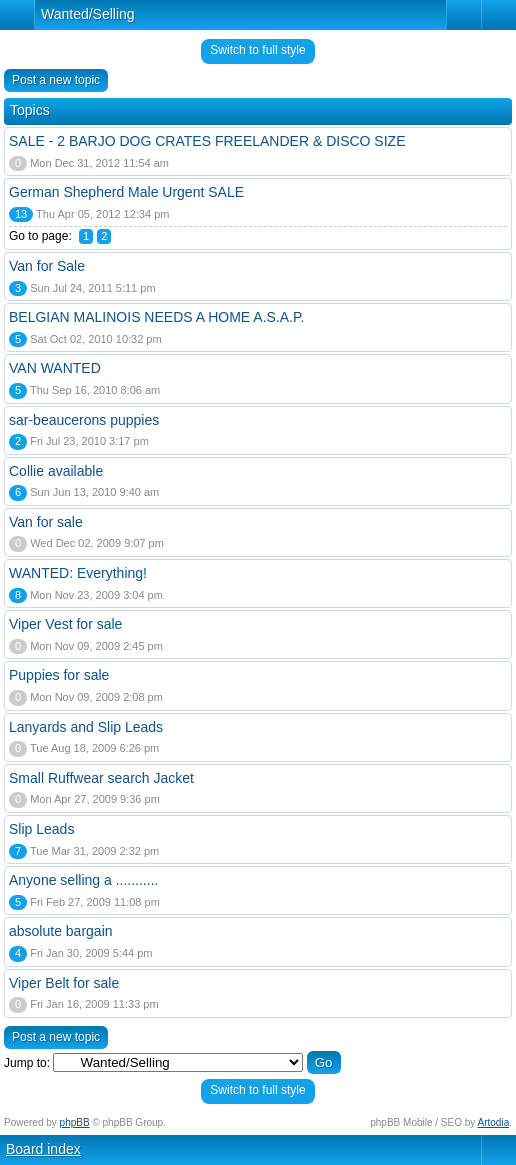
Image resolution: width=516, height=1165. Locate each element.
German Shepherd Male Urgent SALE (126, 192)
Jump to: (27, 1063)
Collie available (56, 471)
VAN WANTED (55, 368)
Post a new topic (56, 80)
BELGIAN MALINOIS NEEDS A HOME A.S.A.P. (156, 317)
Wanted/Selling (88, 14)
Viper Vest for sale (65, 624)
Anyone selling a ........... (83, 880)
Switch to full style (257, 50)
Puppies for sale (59, 675)
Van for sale (46, 522)
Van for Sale (47, 266)
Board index (43, 1149)
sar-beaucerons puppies (84, 420)
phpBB (75, 1122)
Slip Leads (41, 829)
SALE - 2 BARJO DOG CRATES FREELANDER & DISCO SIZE (207, 141)
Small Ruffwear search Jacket (101, 778)
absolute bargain (61, 931)
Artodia (494, 1122)
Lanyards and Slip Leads (86, 727)
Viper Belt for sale (64, 983)
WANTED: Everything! (78, 573)
